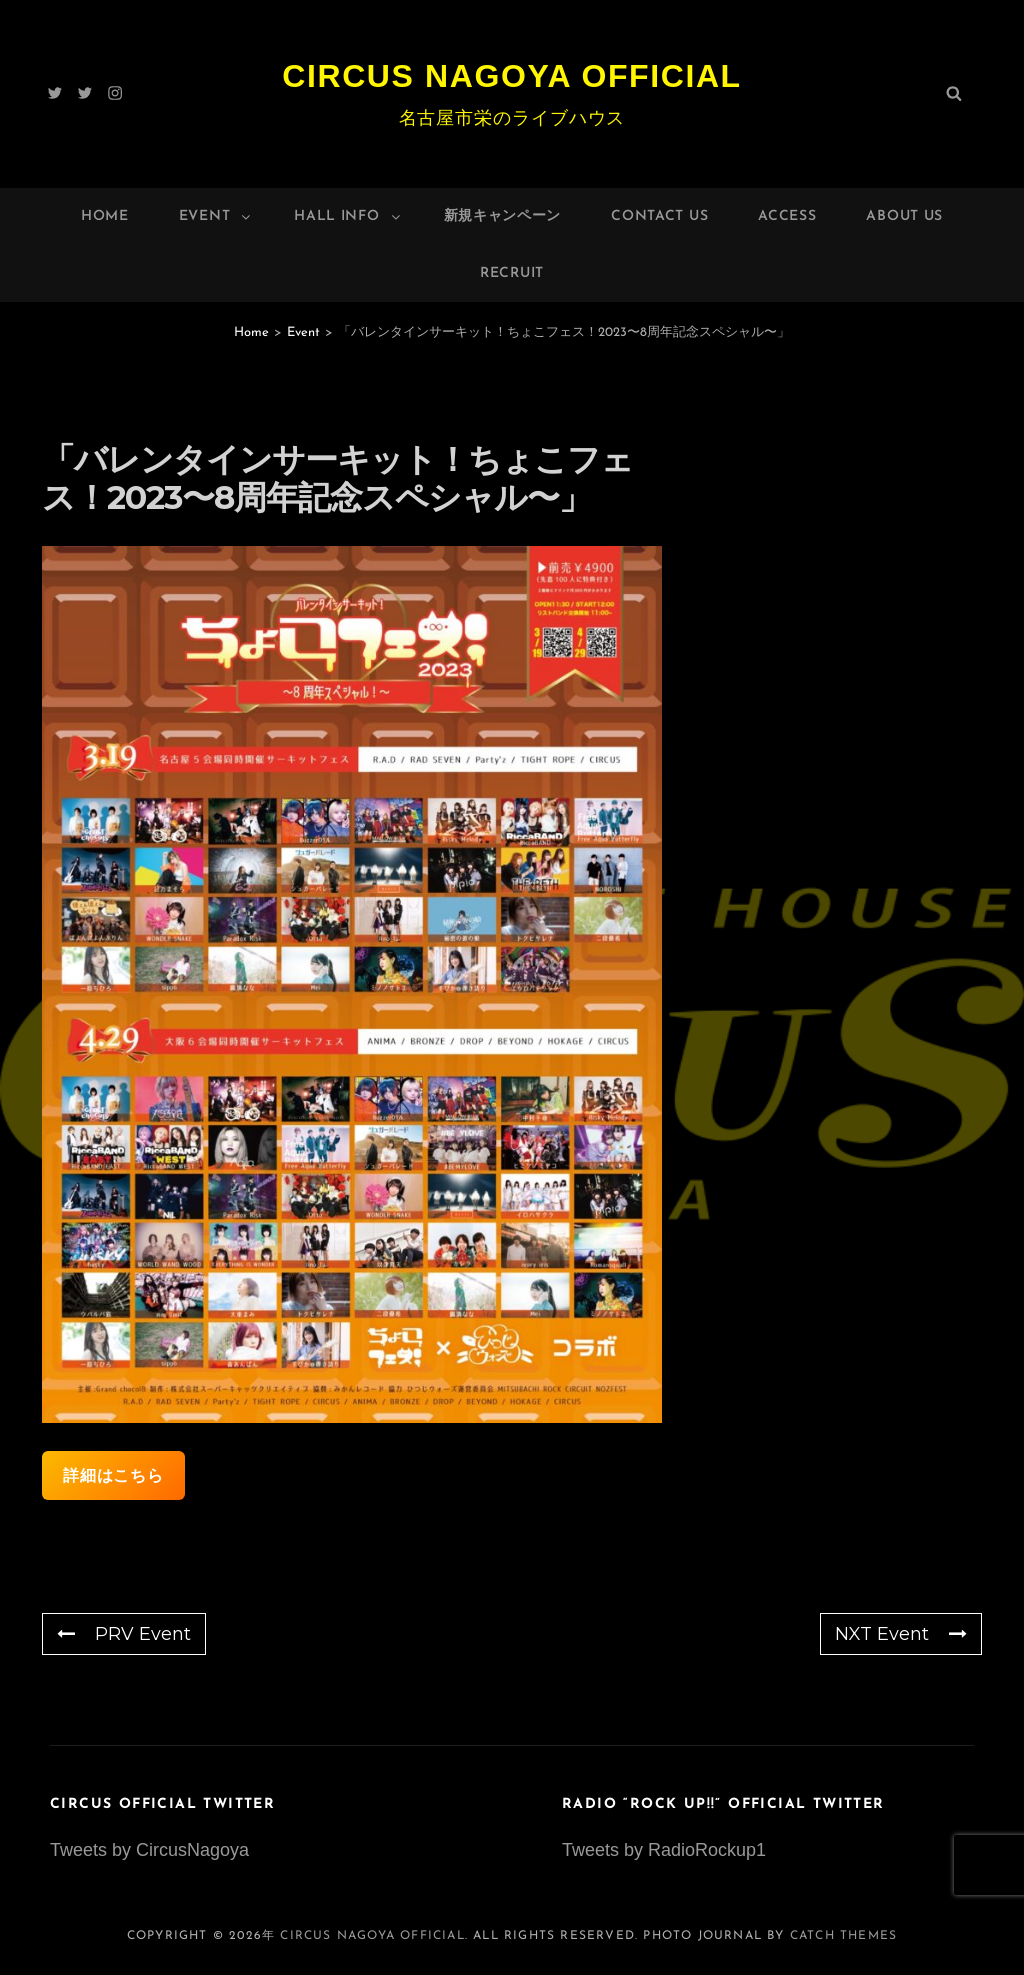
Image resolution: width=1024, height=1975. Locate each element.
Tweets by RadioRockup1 (664, 1850)
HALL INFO (348, 216)
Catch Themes (843, 1936)
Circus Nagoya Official (512, 76)
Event (216, 216)
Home (105, 216)
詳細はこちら (113, 1475)
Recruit (512, 273)
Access (787, 216)
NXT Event (901, 1634)
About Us (904, 216)
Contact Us (659, 216)
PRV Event (124, 1634)
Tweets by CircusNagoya (149, 1850)
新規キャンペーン (503, 216)
